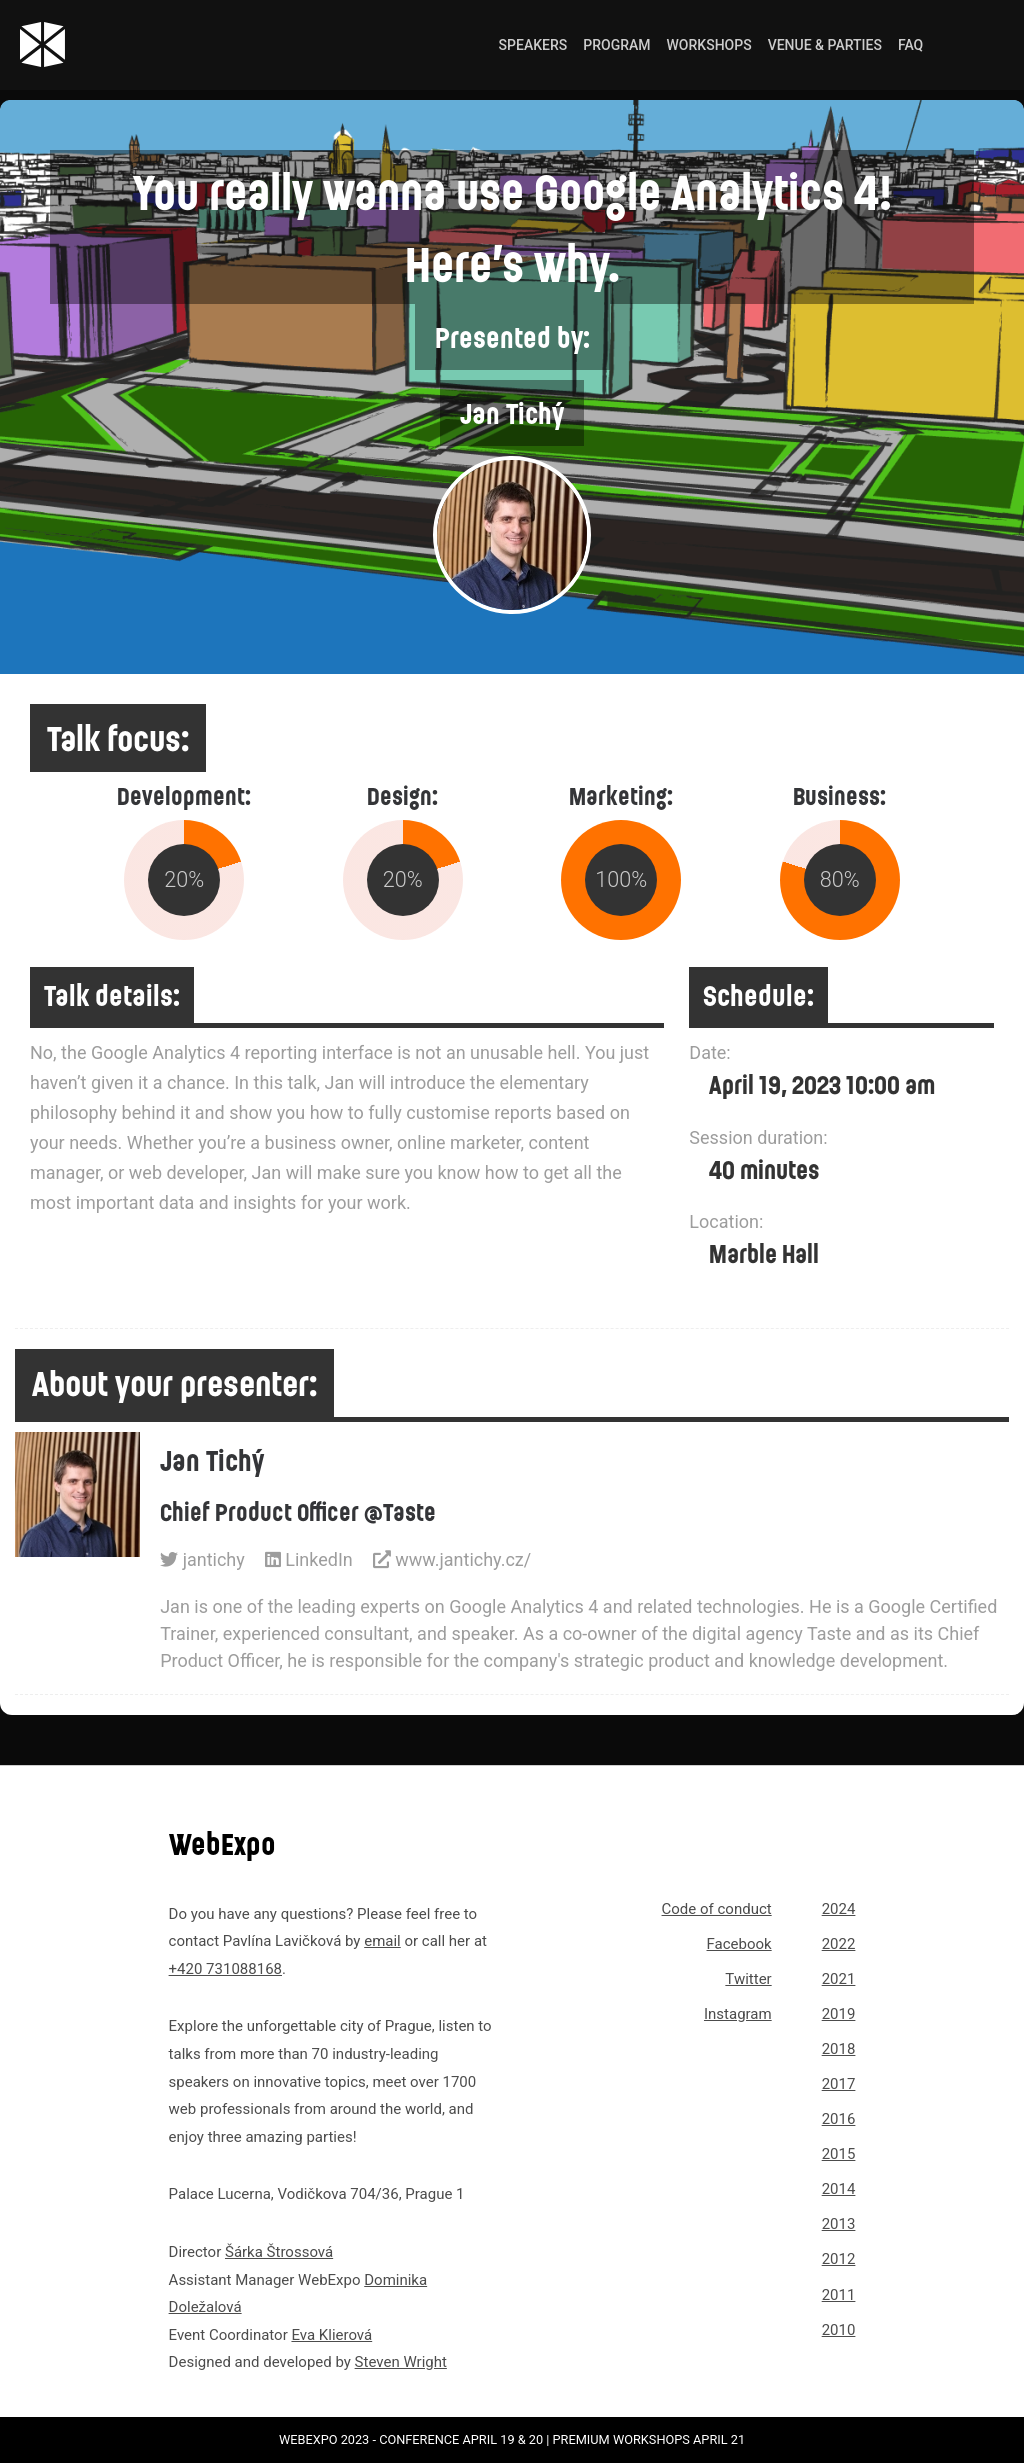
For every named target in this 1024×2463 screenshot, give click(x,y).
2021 (839, 1979)
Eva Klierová (331, 2335)
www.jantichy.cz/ (452, 1559)
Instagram (738, 2014)
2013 (839, 2224)
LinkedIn (309, 1559)
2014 (839, 2189)
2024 (839, 1909)
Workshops (709, 45)
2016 (839, 2119)
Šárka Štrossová (279, 2252)
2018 (839, 2049)
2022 (839, 1944)
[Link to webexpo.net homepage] (116, 44)
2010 (839, 2330)
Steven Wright (401, 2362)
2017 (839, 2084)
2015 (839, 2154)
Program (616, 45)
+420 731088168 (225, 1969)
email (382, 1941)
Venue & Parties (825, 45)
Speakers (533, 45)
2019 (839, 2014)
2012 (839, 2259)
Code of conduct (717, 1909)
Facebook (739, 1944)
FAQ (910, 45)
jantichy (202, 1559)
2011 (839, 2295)
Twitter (748, 1979)
